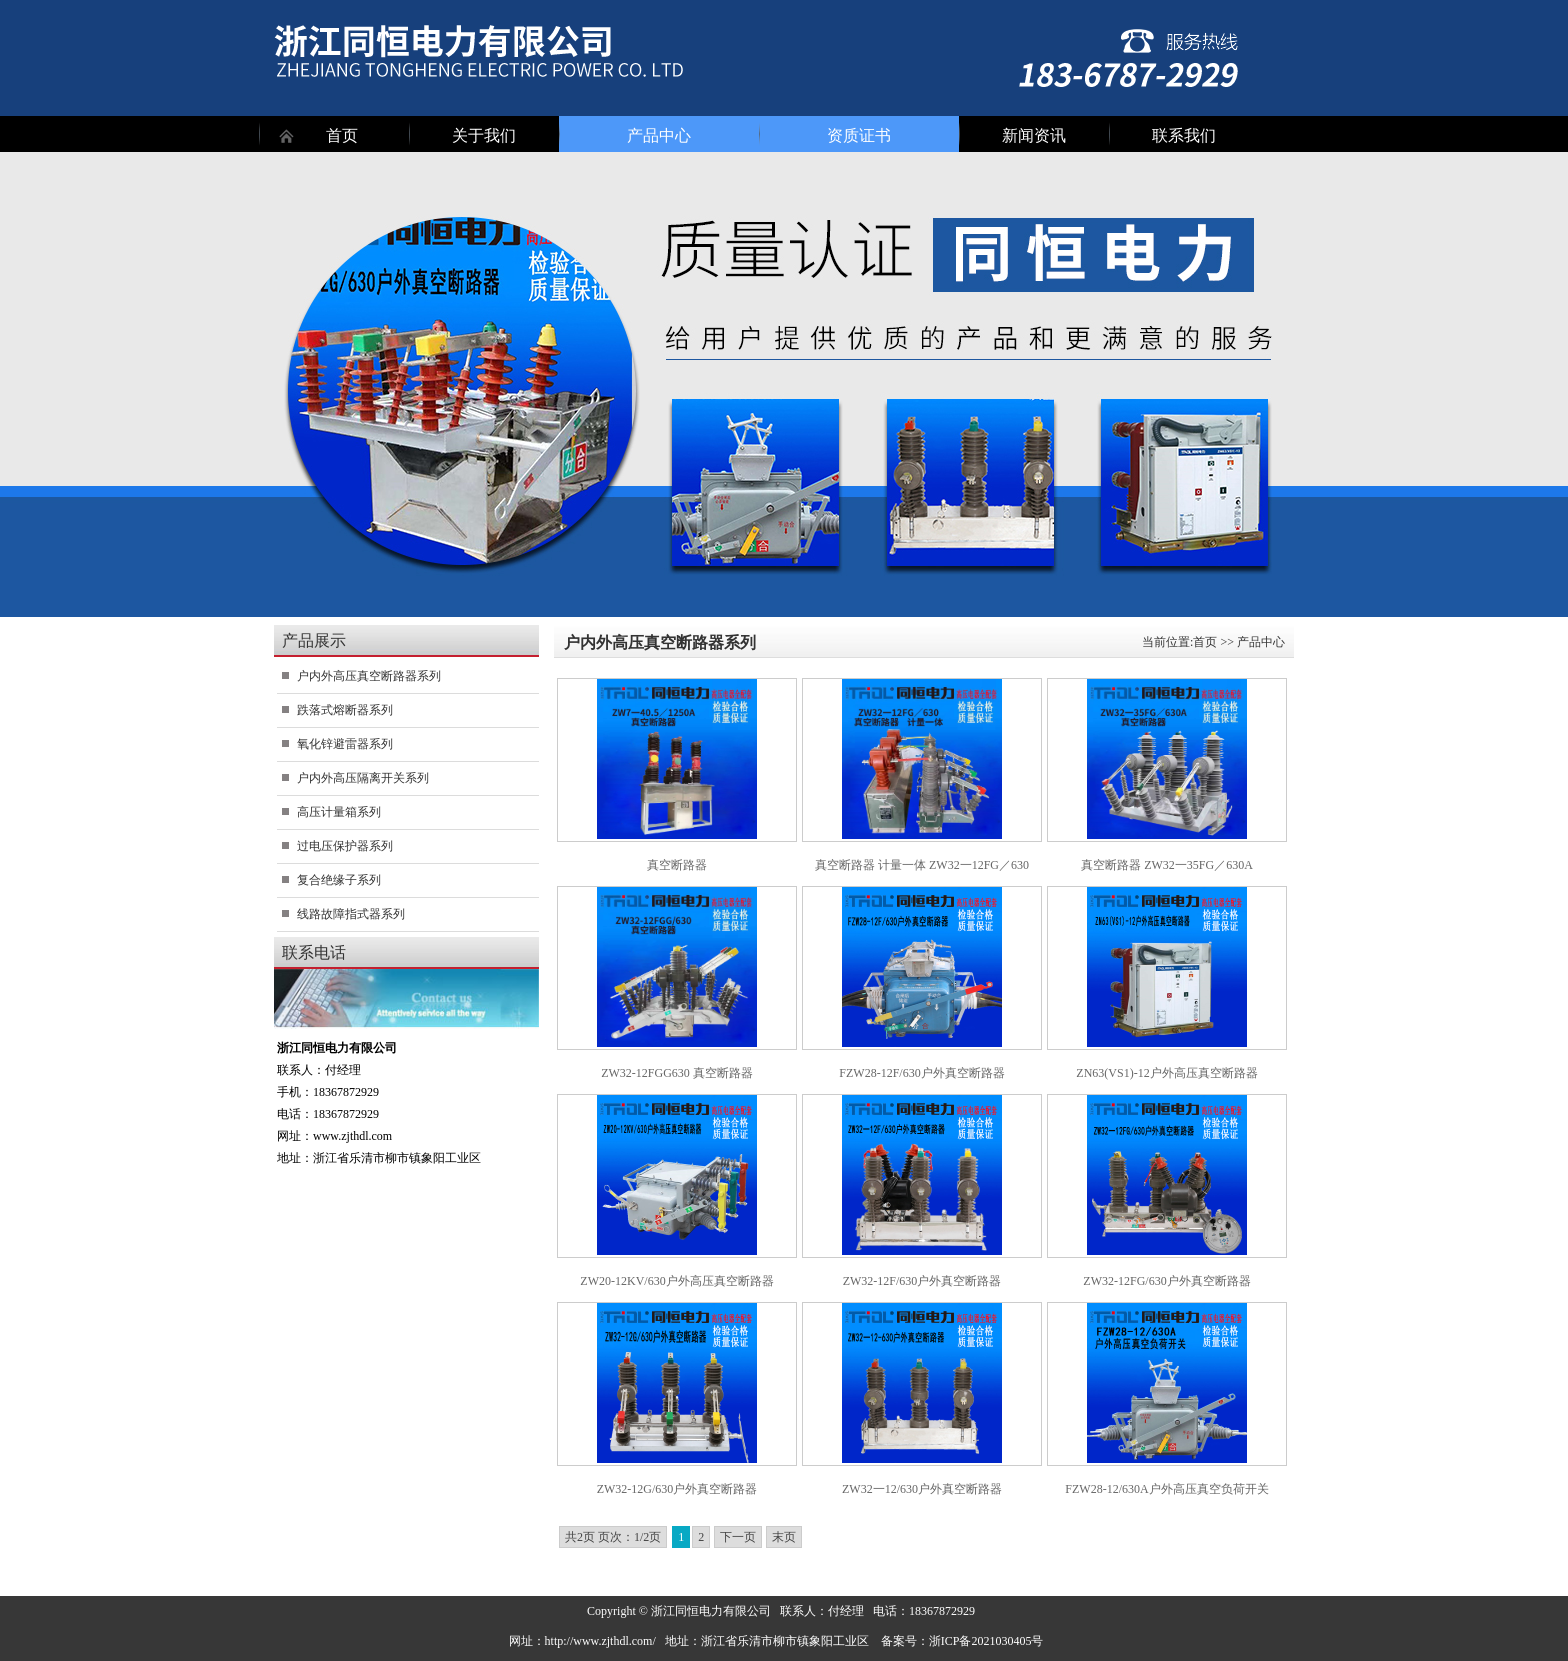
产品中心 (659, 135)
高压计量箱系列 (339, 812)
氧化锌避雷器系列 (345, 744)
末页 (784, 1537)
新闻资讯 (1034, 135)
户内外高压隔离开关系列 (363, 778)
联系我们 (1184, 135)
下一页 (738, 1537)
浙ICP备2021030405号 (986, 1641)
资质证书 (859, 135)
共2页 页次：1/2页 (613, 1537)
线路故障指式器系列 (351, 914)
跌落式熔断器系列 (345, 710)
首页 (342, 135)
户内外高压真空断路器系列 (369, 676)
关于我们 (484, 135)
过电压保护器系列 (345, 846)
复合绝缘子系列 (339, 880)
